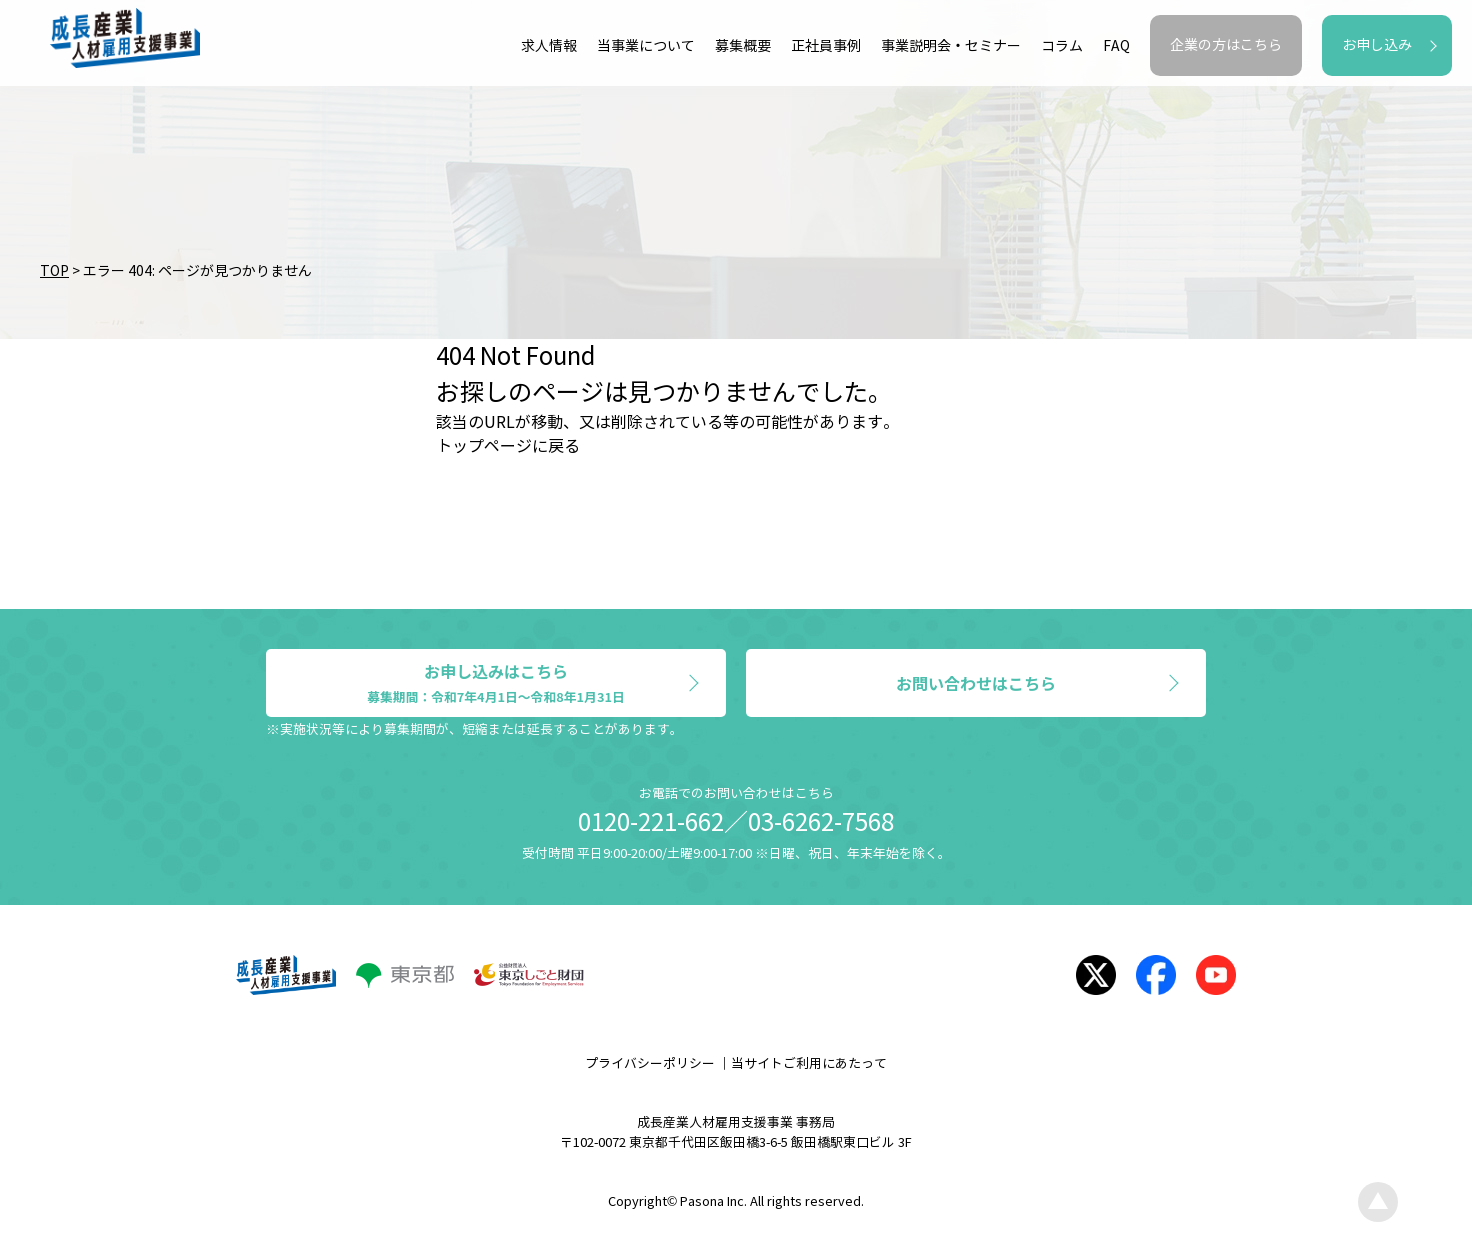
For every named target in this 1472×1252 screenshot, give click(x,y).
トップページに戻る (508, 446)
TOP (54, 271)
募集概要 (743, 46)
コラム (1062, 46)
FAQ (1116, 46)
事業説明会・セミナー (951, 46)
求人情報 (549, 46)
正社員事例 (826, 46)
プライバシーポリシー (650, 1064)
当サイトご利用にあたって (809, 1064)
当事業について (646, 46)
